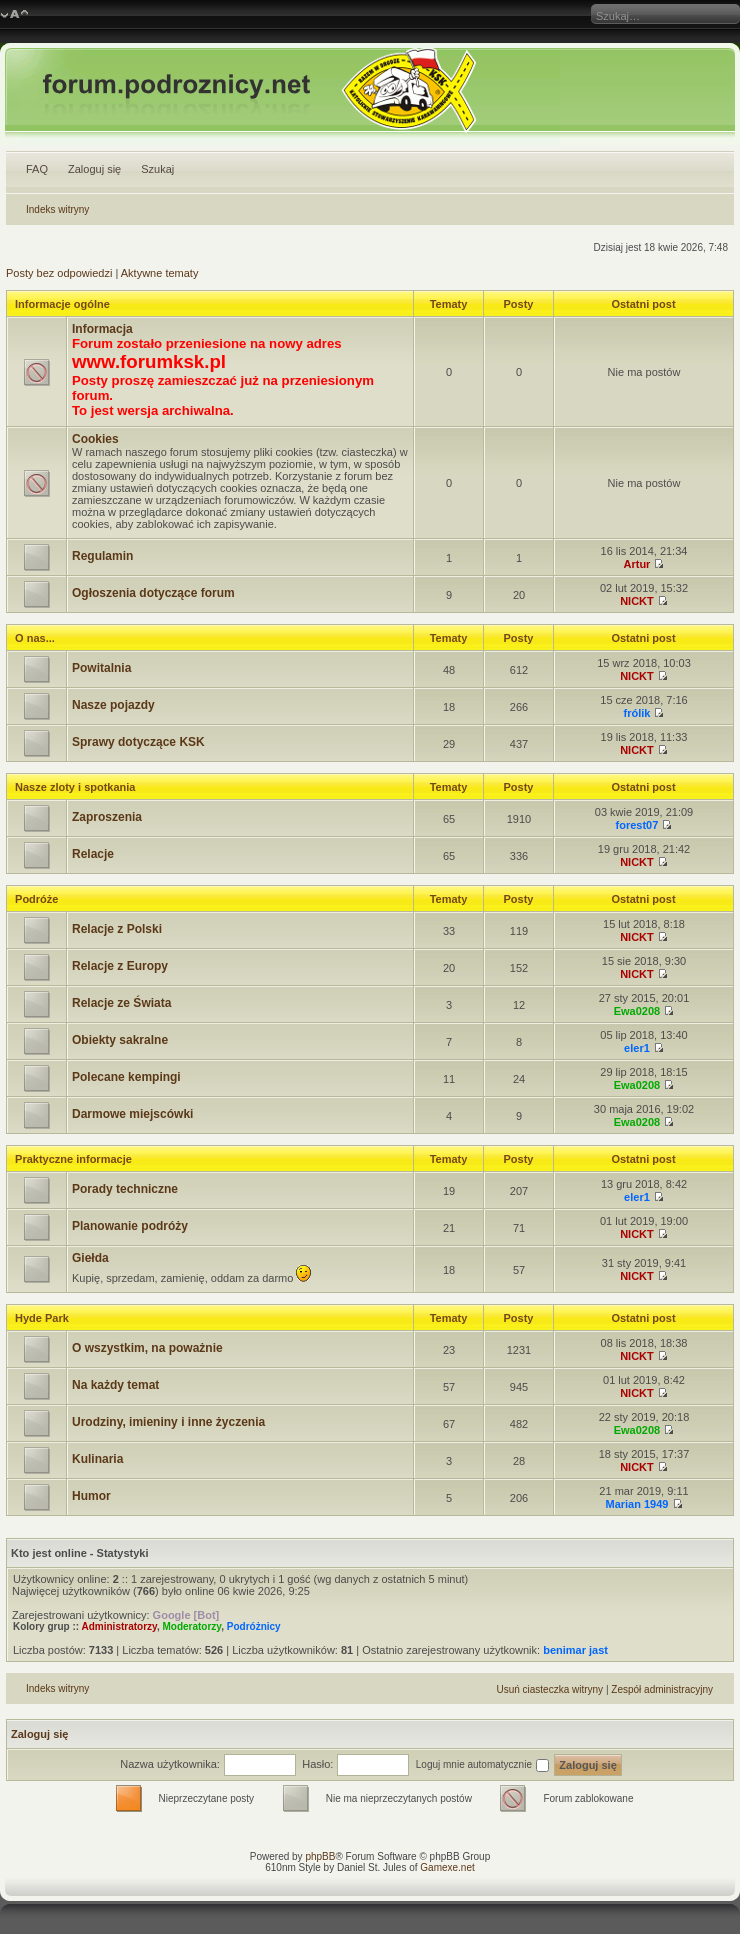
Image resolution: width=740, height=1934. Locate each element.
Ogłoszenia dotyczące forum (153, 593)
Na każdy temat (115, 1385)
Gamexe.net (447, 1867)
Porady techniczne (125, 1189)
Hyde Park (42, 1318)
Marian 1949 (636, 1504)
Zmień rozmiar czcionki (14, 15)
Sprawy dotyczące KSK (138, 742)
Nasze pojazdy (113, 705)
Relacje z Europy (120, 966)
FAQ (37, 169)
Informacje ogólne (62, 304)
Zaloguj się (94, 169)
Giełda (90, 1258)
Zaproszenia (107, 817)
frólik (637, 713)
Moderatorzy (191, 1626)
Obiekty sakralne (120, 1040)
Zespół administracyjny (662, 1689)
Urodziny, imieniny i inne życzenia (168, 1422)
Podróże (36, 899)
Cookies (95, 439)
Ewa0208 (637, 1011)
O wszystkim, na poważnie (147, 1348)
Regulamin (102, 556)
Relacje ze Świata (121, 1003)
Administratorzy (119, 1626)
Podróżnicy (254, 1626)
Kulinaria (97, 1459)
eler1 (637, 1048)
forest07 (637, 825)
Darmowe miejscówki (132, 1114)
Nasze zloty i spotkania (75, 787)
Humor (91, 1496)
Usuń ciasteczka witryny (549, 1689)
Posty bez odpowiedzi (59, 273)
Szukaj (157, 169)
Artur (637, 564)
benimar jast (575, 1650)
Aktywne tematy (160, 273)
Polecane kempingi (126, 1077)
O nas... (35, 638)
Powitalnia (101, 668)
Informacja (102, 329)
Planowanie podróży (130, 1226)
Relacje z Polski (117, 929)
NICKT (637, 601)
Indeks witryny (57, 209)
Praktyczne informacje (73, 1159)
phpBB (320, 1856)
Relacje (93, 854)
